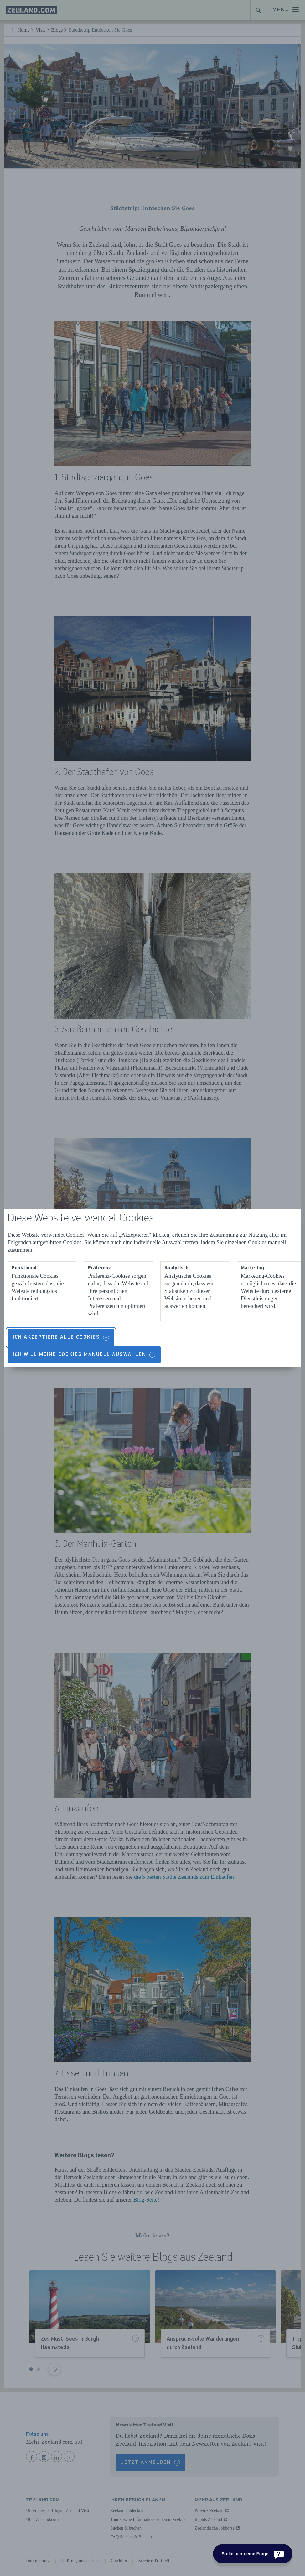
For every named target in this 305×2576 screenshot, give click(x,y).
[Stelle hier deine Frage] (252, 2553)
